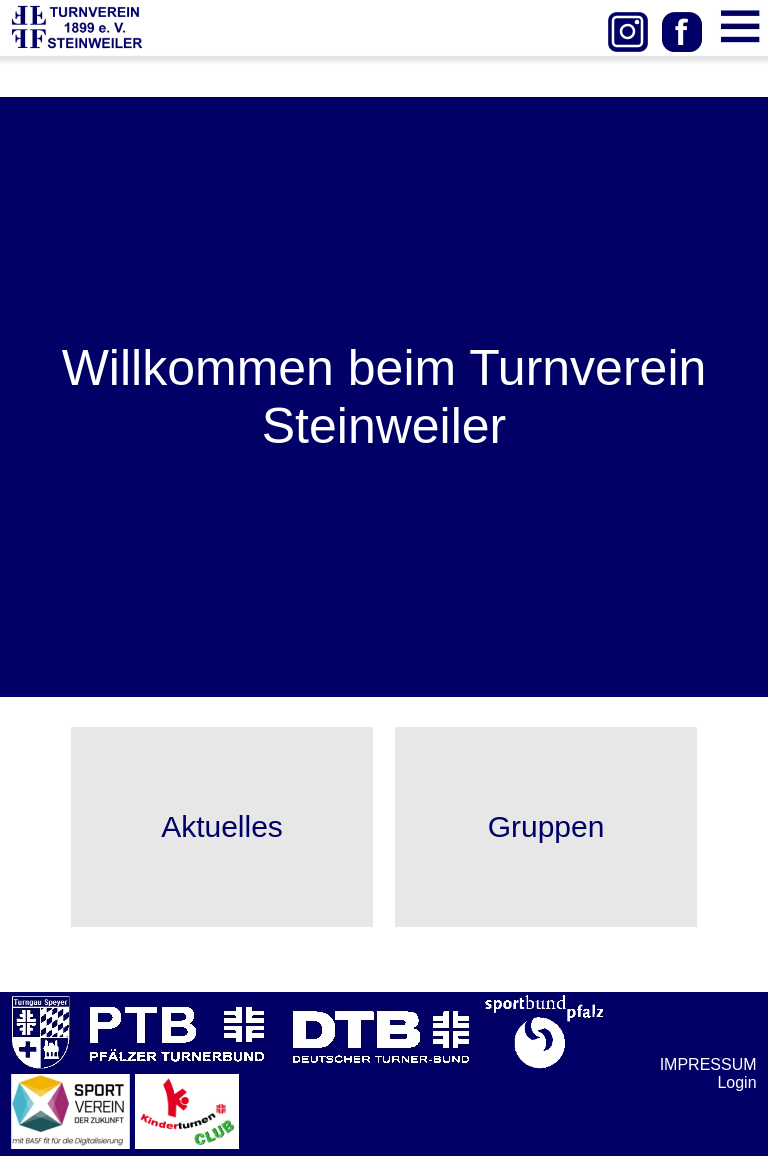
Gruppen (546, 826)
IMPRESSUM (708, 1064)
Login (736, 1082)
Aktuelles (222, 826)
